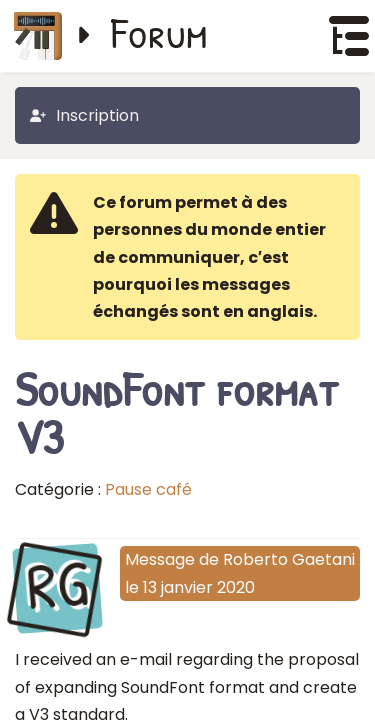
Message (160, 559)
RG (57, 586)
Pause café (148, 489)
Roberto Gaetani (289, 559)
